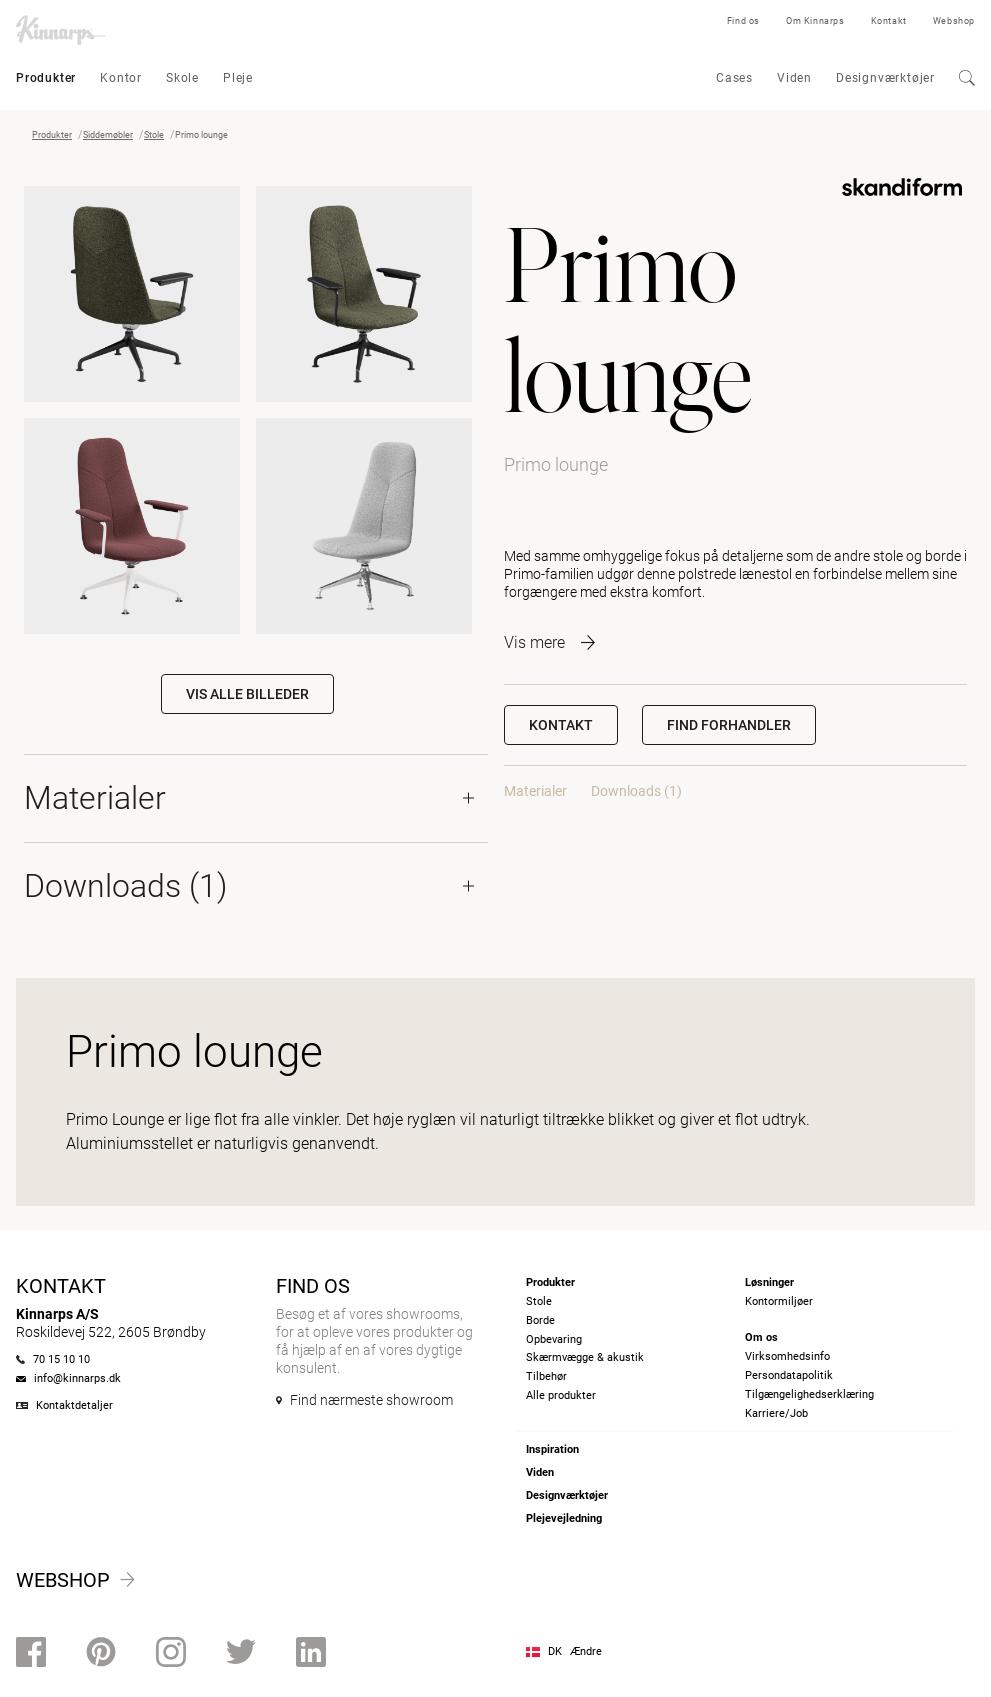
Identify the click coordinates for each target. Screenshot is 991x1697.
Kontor (121, 78)
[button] (729, 725)
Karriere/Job (776, 1413)
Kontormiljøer (779, 1301)
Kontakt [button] (561, 725)
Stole (154, 135)
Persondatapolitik (789, 1375)
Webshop (954, 21)
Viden (794, 78)
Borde (540, 1320)
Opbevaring (554, 1339)
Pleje (238, 78)
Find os (743, 21)
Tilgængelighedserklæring (809, 1394)
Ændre (586, 1651)
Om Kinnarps (815, 21)
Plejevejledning (564, 1518)
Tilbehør (546, 1376)
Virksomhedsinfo (787, 1356)
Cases (734, 78)
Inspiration (552, 1449)
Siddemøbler (108, 135)
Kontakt (889, 21)
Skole (182, 78)
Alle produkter (561, 1395)
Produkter (46, 78)
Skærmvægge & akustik (585, 1357)
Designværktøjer (885, 78)
